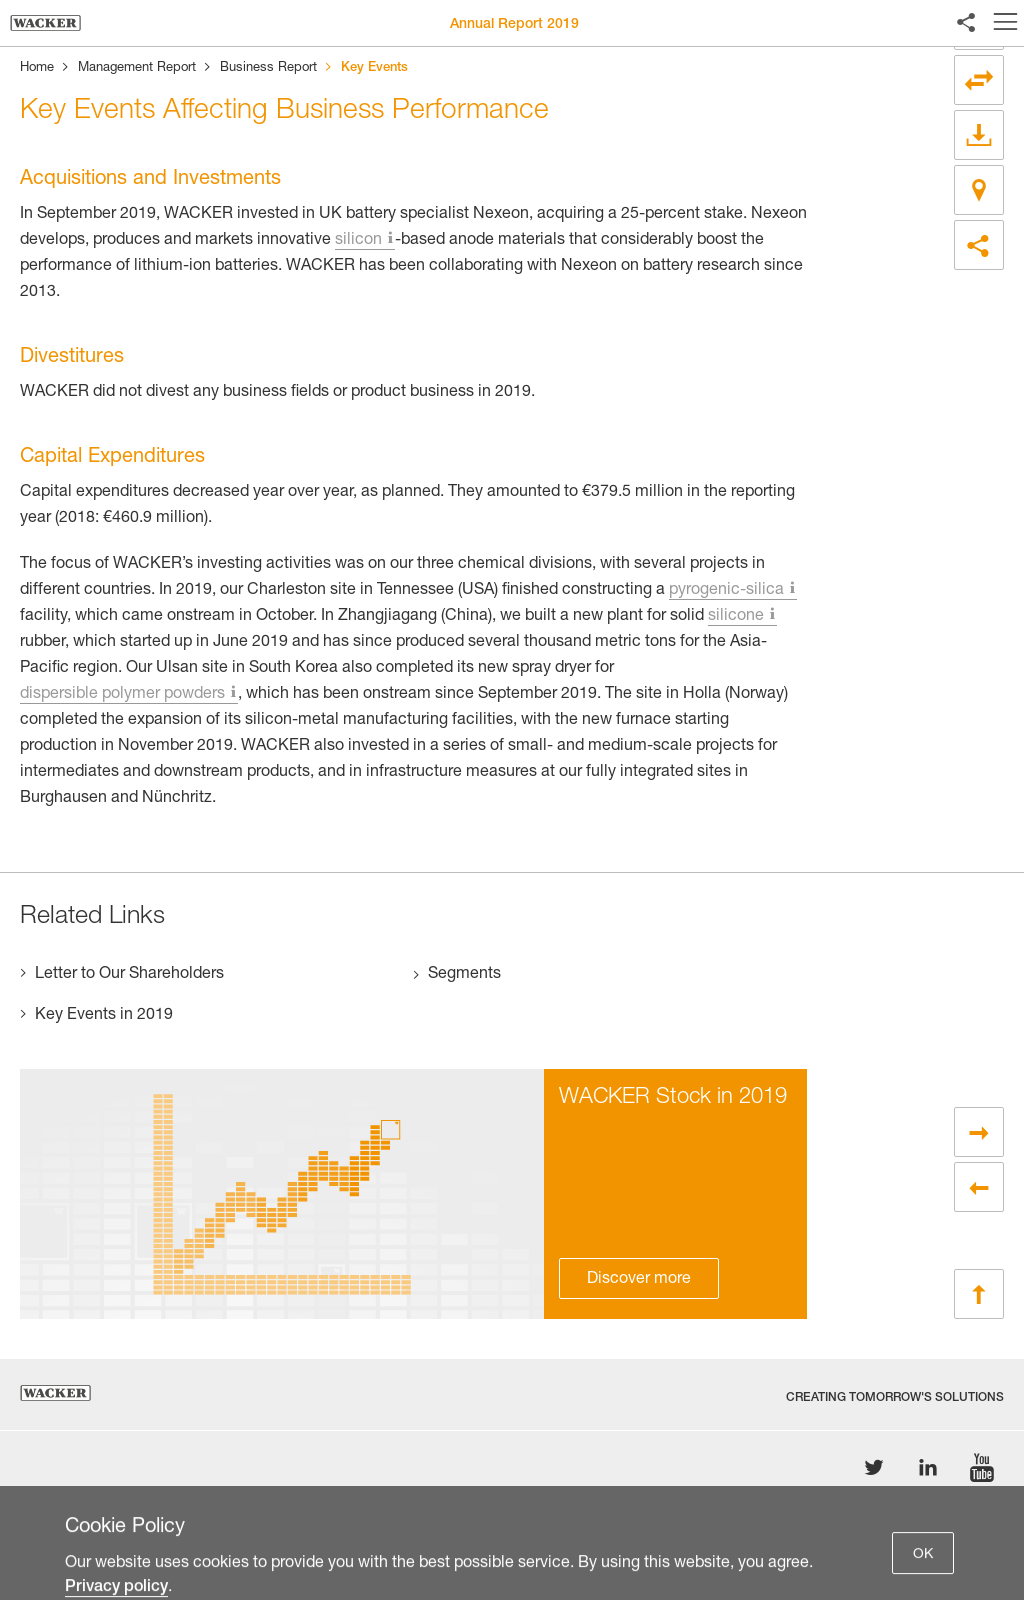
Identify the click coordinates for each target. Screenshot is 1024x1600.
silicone (736, 617)
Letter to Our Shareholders (129, 975)
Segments (464, 975)
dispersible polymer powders (122, 695)
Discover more (639, 1280)
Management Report (137, 68)
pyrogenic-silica (726, 591)
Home (37, 68)
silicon (358, 241)
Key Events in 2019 (104, 1016)
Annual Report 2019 (514, 25)
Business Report (268, 68)
